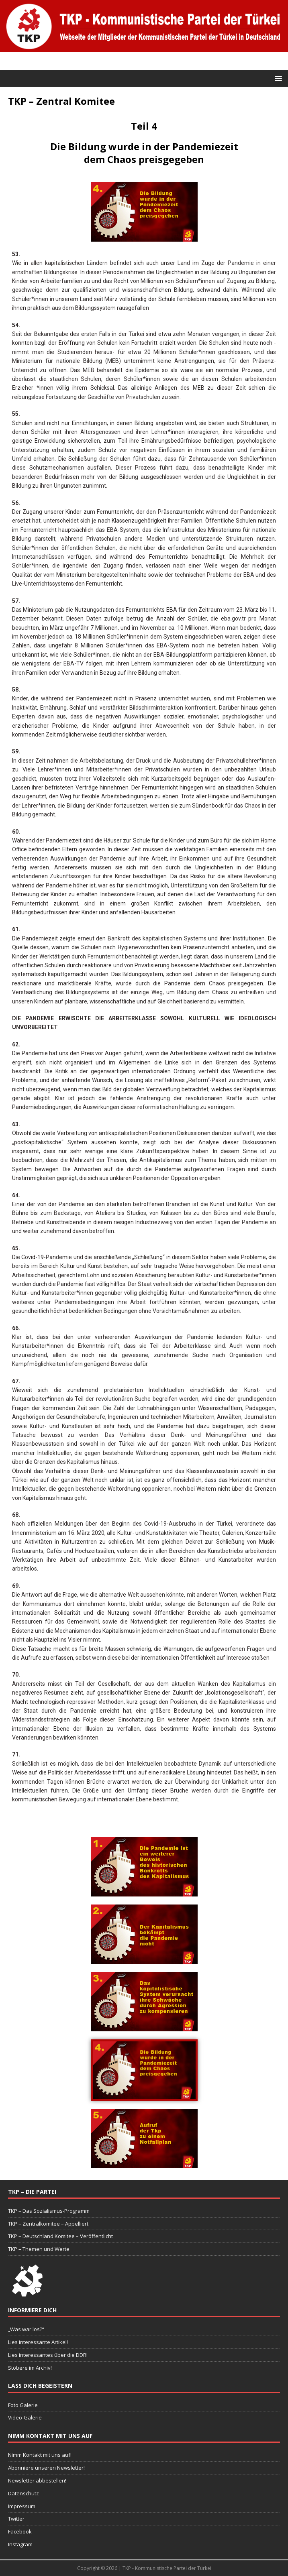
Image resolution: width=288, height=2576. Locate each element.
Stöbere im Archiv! (30, 2367)
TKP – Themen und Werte (38, 2248)
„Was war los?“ (26, 2329)
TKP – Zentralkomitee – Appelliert (48, 2223)
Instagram (20, 2544)
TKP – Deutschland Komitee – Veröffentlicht (60, 2236)
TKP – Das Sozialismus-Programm (49, 2210)
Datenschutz (23, 2493)
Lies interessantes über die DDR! (48, 2354)
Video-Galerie (25, 2417)
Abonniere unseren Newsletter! (46, 2467)
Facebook (20, 2531)
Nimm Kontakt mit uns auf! (39, 2454)
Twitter (16, 2518)
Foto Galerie (23, 2405)
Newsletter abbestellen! (37, 2480)
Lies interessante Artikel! (38, 2342)
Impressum (21, 2506)
